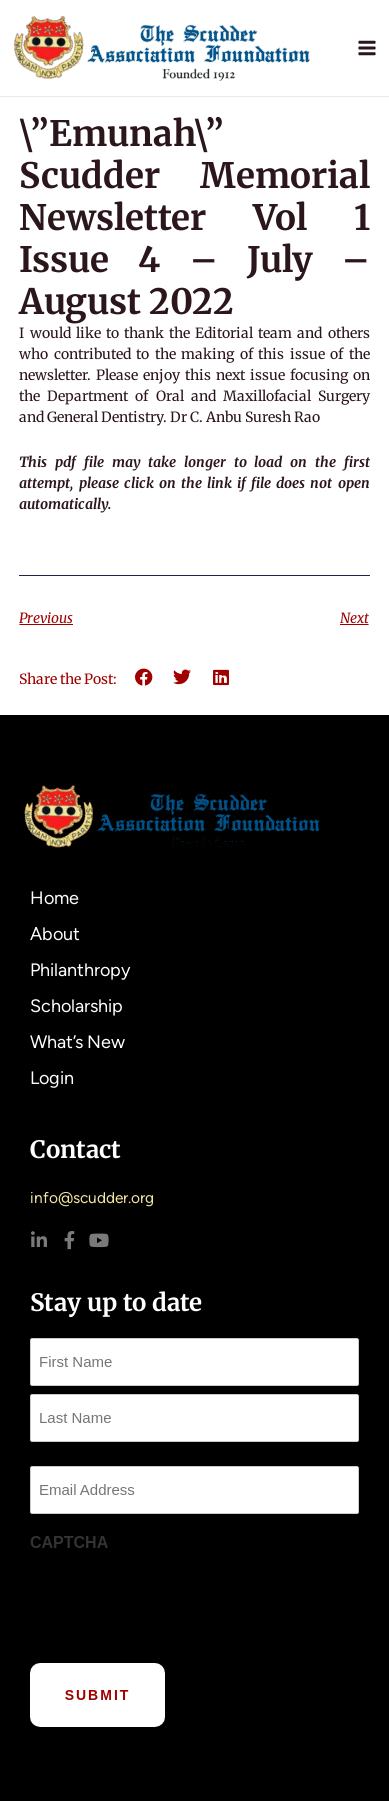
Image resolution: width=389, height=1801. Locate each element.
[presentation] (182, 1602)
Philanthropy (80, 970)
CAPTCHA (69, 1542)
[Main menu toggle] (367, 47)
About (60, 934)
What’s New (82, 1042)
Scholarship (76, 1006)
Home (54, 898)
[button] (143, 677)
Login (52, 1078)
